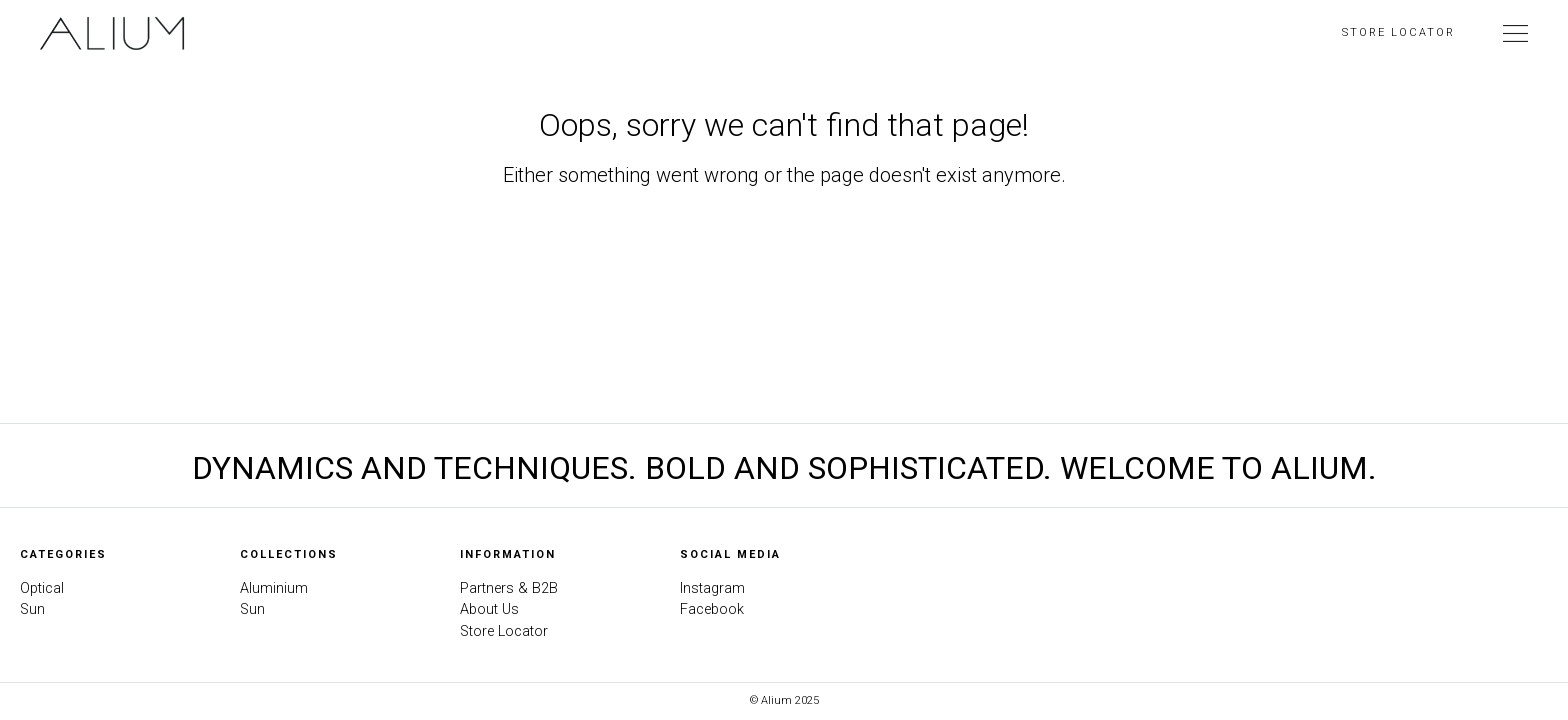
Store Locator (1398, 32)
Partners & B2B (509, 588)
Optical (42, 588)
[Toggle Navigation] (1515, 33)
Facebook (712, 609)
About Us (489, 609)
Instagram (712, 588)
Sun (32, 609)
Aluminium (274, 588)
